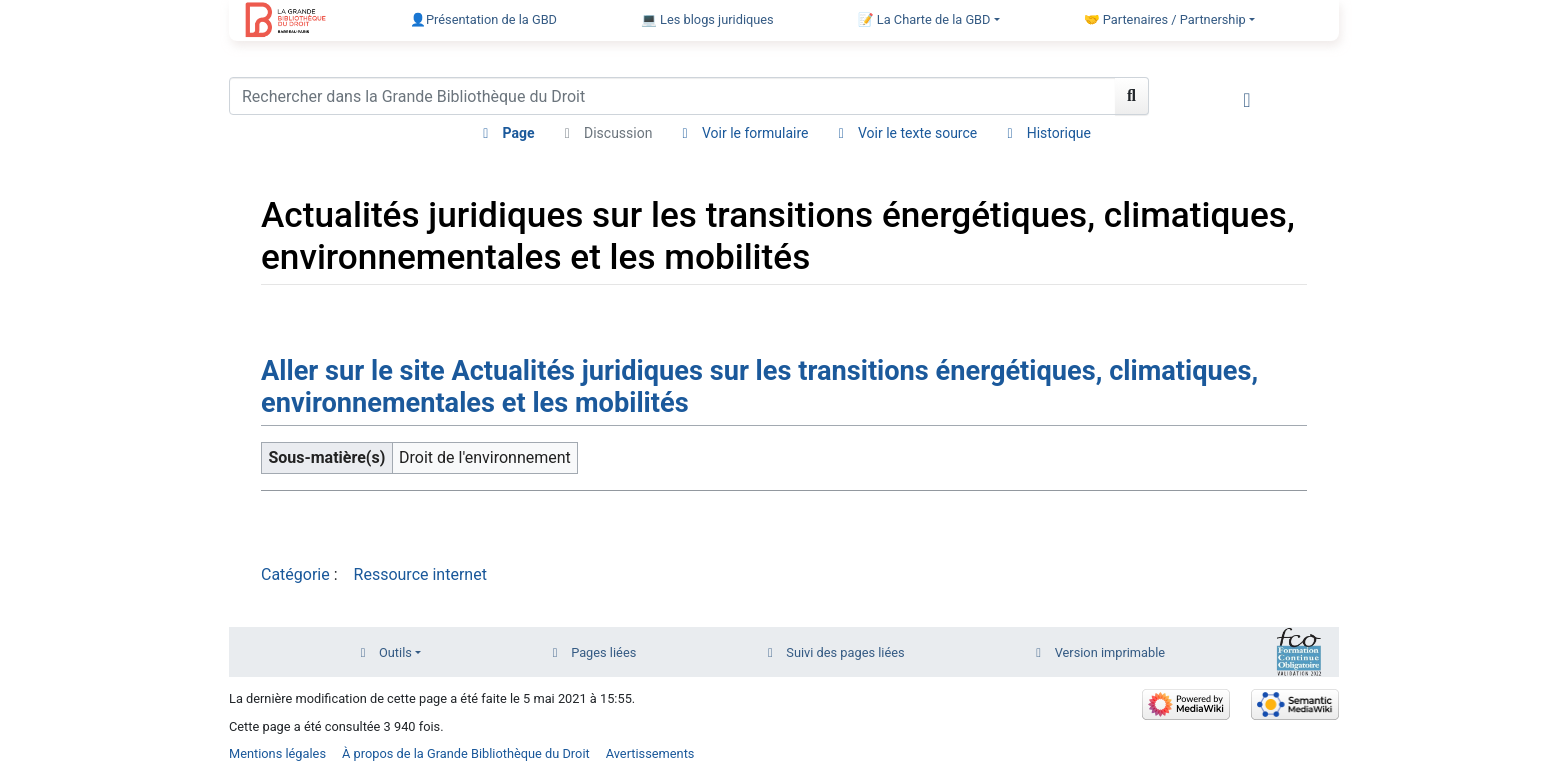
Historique (1059, 133)
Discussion (618, 133)
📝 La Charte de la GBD (924, 19)
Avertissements (650, 753)
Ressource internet (420, 574)
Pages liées (603, 652)
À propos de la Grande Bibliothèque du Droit (466, 753)
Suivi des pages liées (845, 652)
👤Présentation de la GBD (483, 19)
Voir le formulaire (755, 133)
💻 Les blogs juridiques (707, 19)
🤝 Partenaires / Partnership (1165, 19)
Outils (395, 652)
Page (518, 133)
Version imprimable (1110, 652)
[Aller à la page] (1132, 96)
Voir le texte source (917, 133)
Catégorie (295, 574)
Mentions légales (277, 753)
